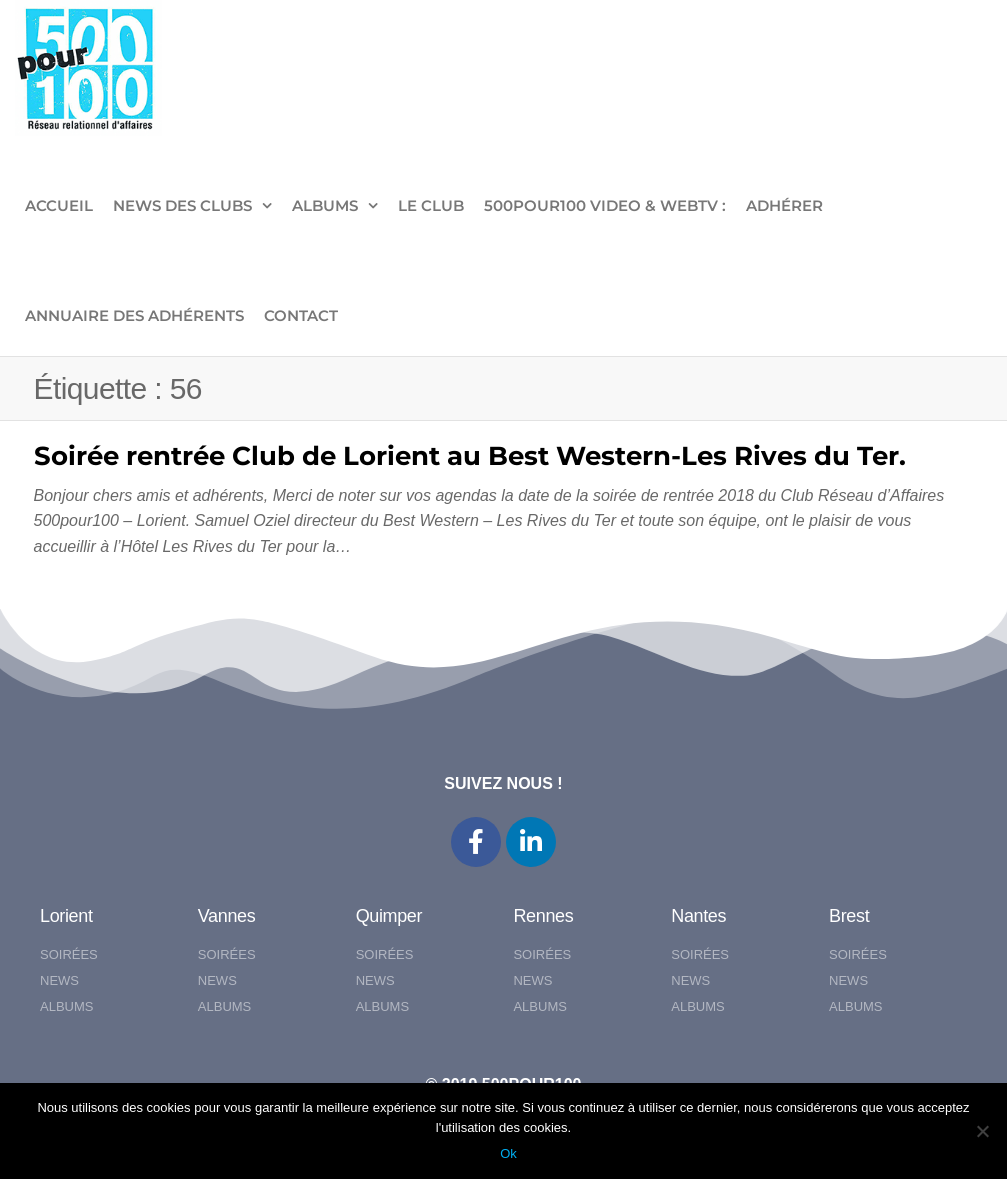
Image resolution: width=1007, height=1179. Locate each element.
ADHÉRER (784, 205)
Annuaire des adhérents (134, 315)
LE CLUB (431, 205)
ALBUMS (325, 205)
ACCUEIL (59, 205)
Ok (508, 1153)
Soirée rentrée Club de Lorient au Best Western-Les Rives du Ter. (470, 456)
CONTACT (301, 315)
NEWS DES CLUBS (182, 205)
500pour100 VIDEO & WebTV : (605, 205)
